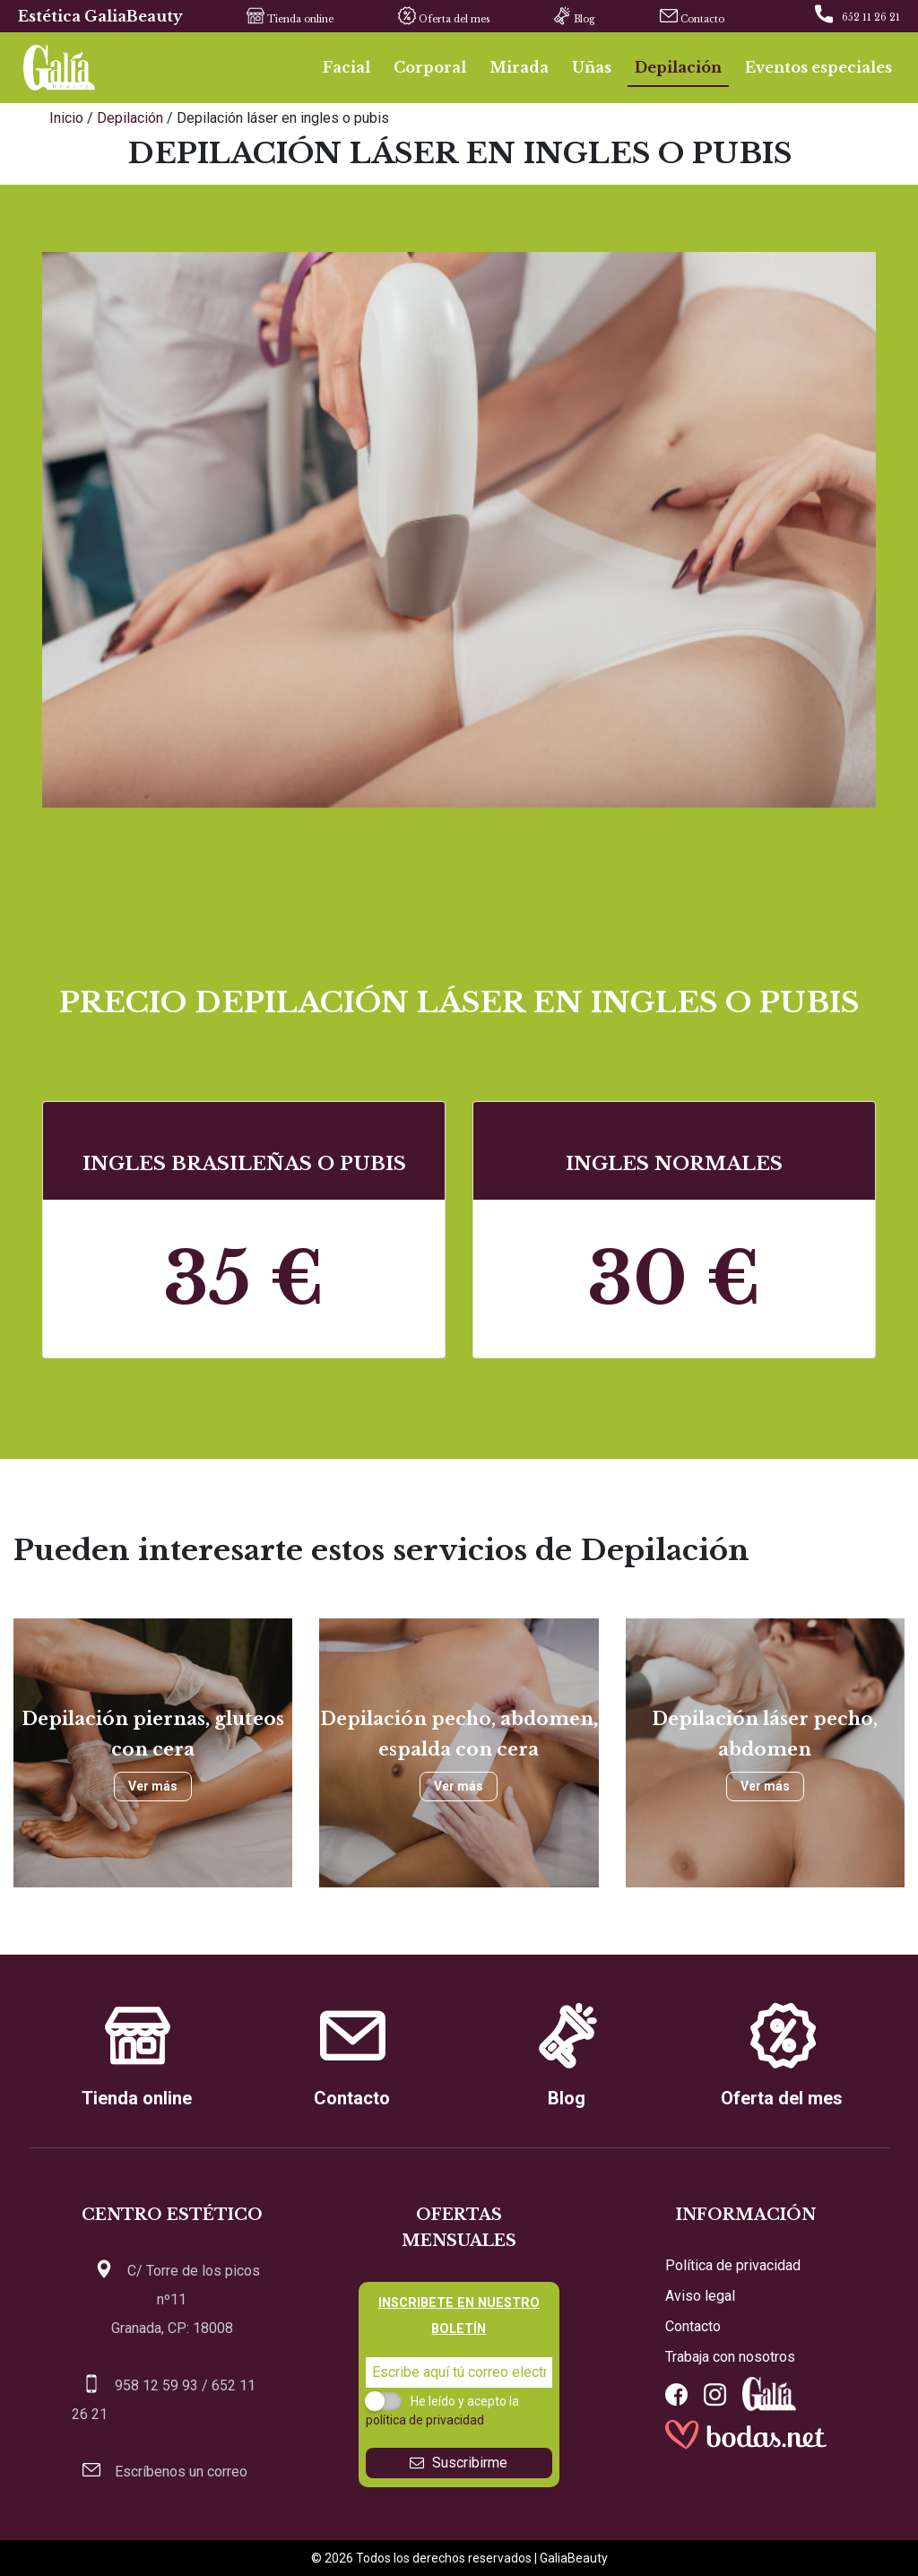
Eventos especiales (818, 67)
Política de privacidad (733, 2265)
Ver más (153, 1786)
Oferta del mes (434, 18)
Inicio (68, 117)
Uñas (591, 67)
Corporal (430, 67)
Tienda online (281, 18)
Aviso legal (700, 2295)
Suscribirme (458, 2462)
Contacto (683, 18)
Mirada (519, 67)
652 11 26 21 (871, 17)
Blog (565, 18)
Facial (346, 67)
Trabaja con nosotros (730, 2356)
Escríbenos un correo (181, 2471)
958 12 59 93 (156, 2385)
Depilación (678, 67)
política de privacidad (425, 2420)
